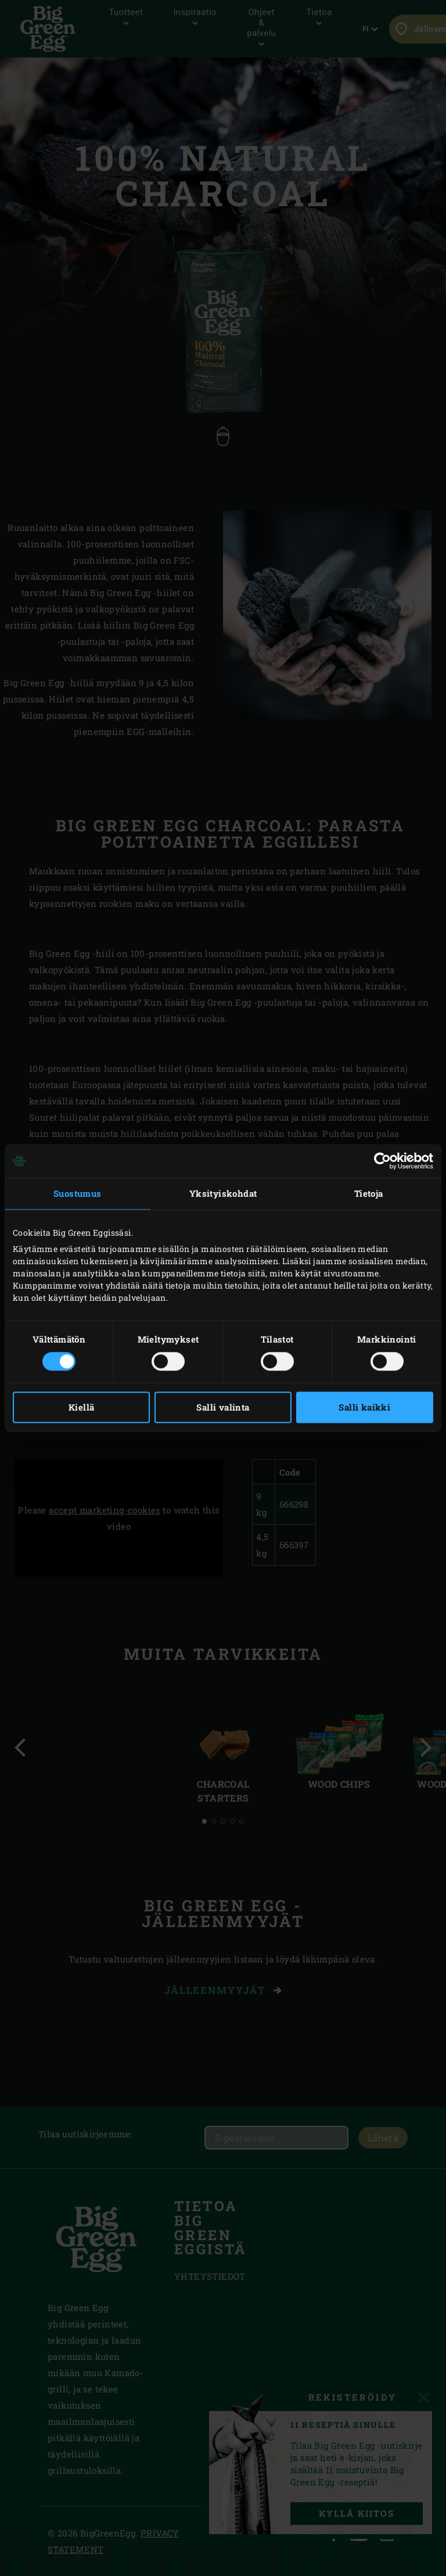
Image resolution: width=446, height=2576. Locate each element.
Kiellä (81, 1407)
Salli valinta (222, 1407)
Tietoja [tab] (368, 1193)
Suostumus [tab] (77, 1193)
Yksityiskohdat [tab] (223, 1193)
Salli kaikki (364, 1407)
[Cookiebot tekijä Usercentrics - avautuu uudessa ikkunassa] (382, 1160)
